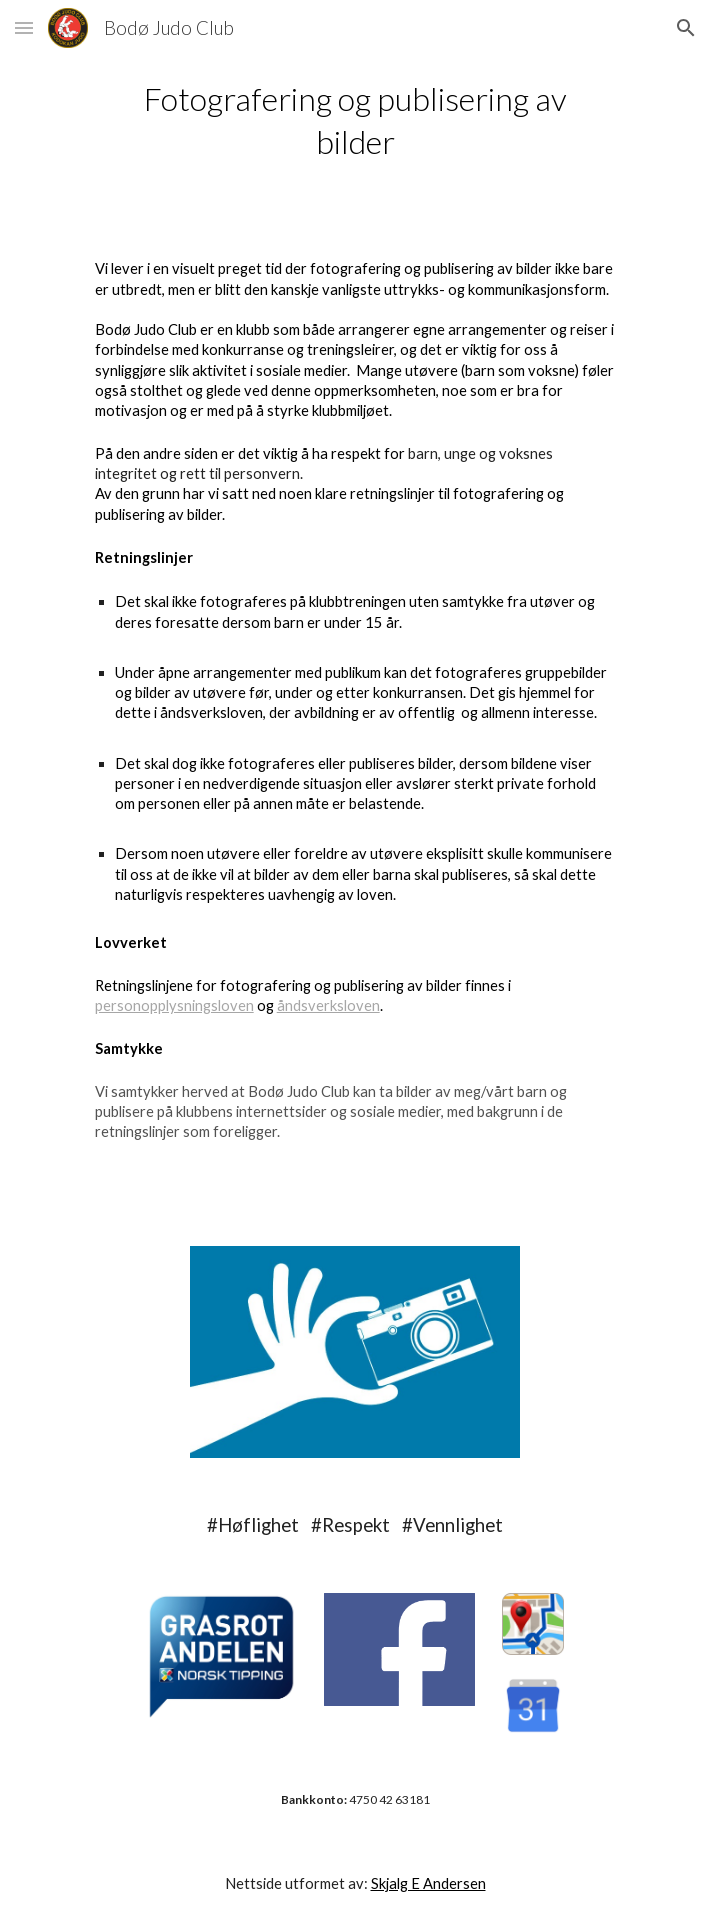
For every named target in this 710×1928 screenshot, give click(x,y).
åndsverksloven (328, 1005)
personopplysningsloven (174, 1005)
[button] (24, 27)
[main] (354, 120)
